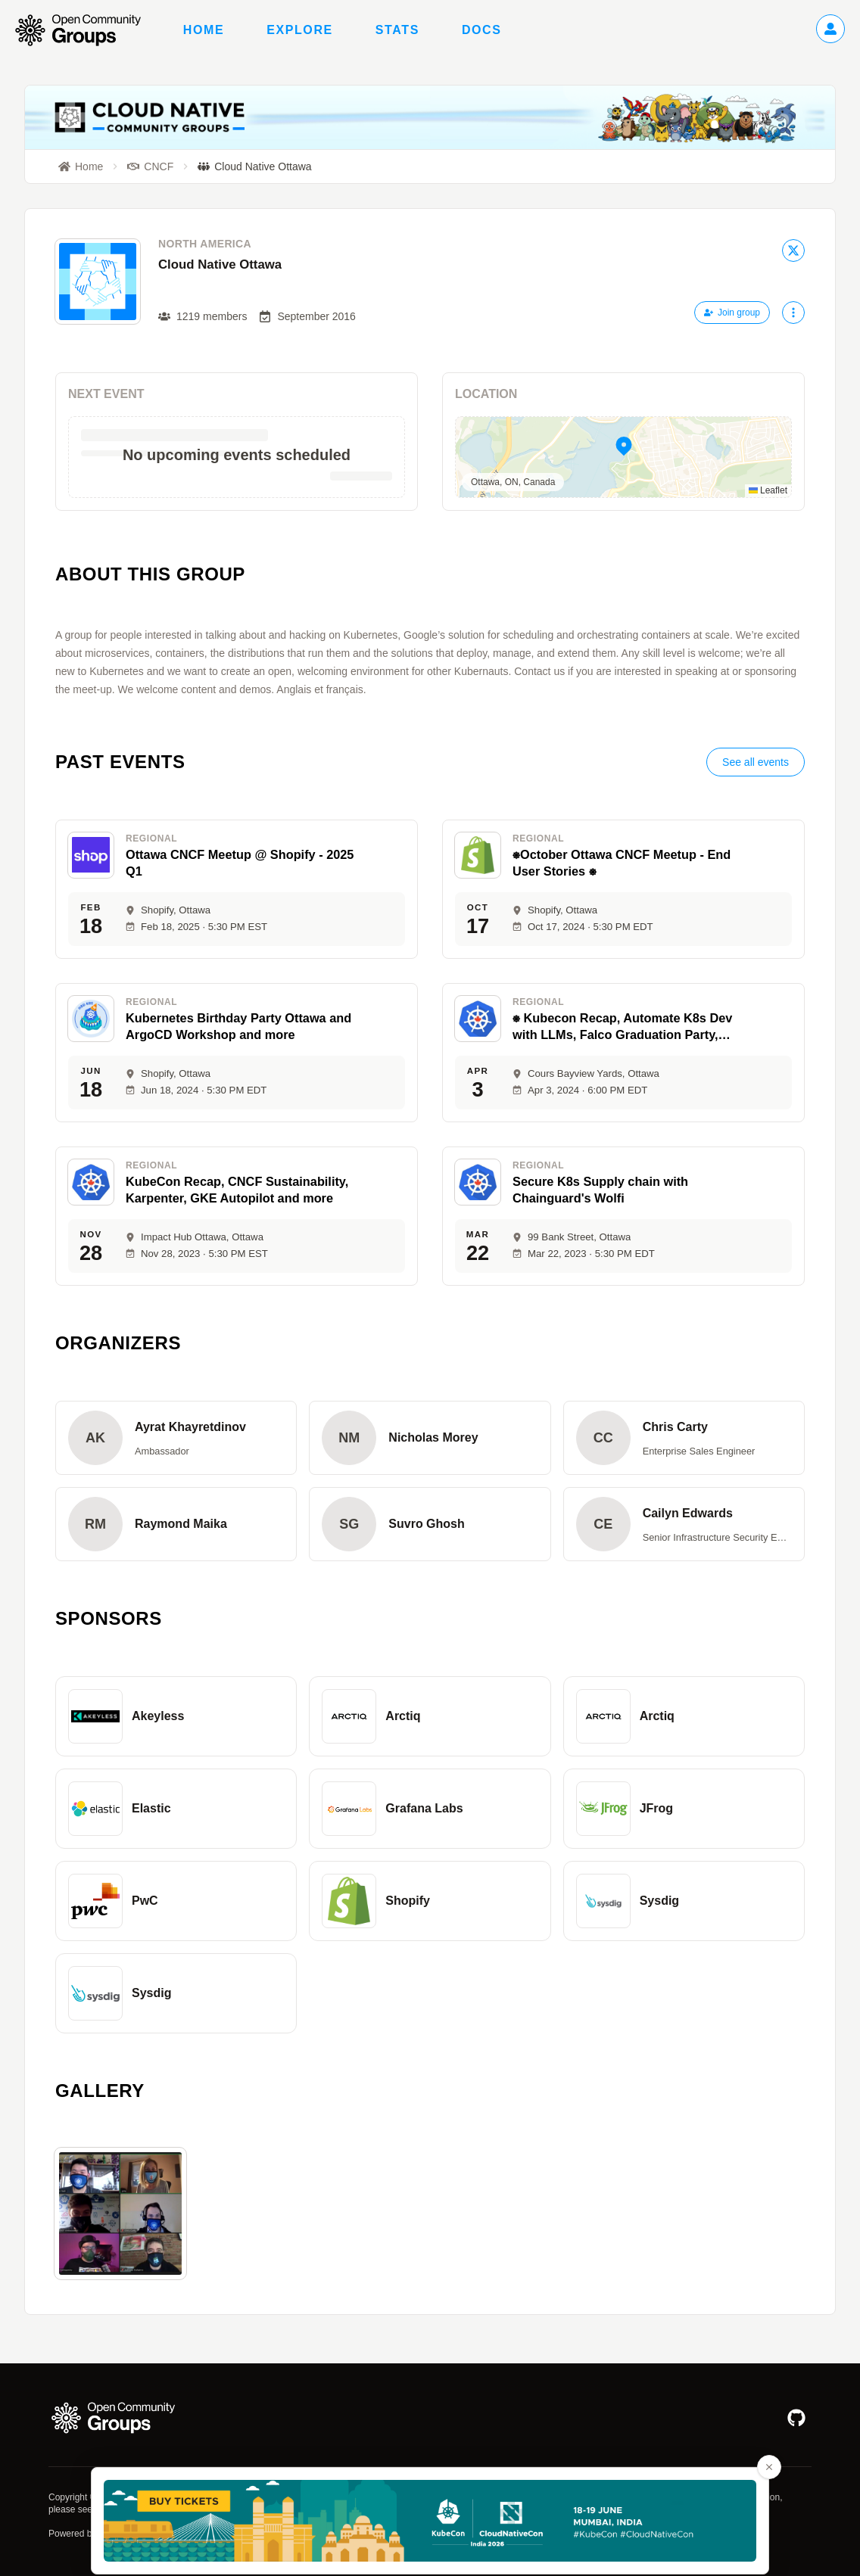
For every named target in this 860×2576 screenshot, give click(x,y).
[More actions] (793, 312)
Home (203, 29)
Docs (482, 29)
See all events (755, 762)
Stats (397, 29)
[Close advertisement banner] (769, 2467)
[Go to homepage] (85, 30)
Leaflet (768, 490)
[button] (623, 457)
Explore (299, 29)
